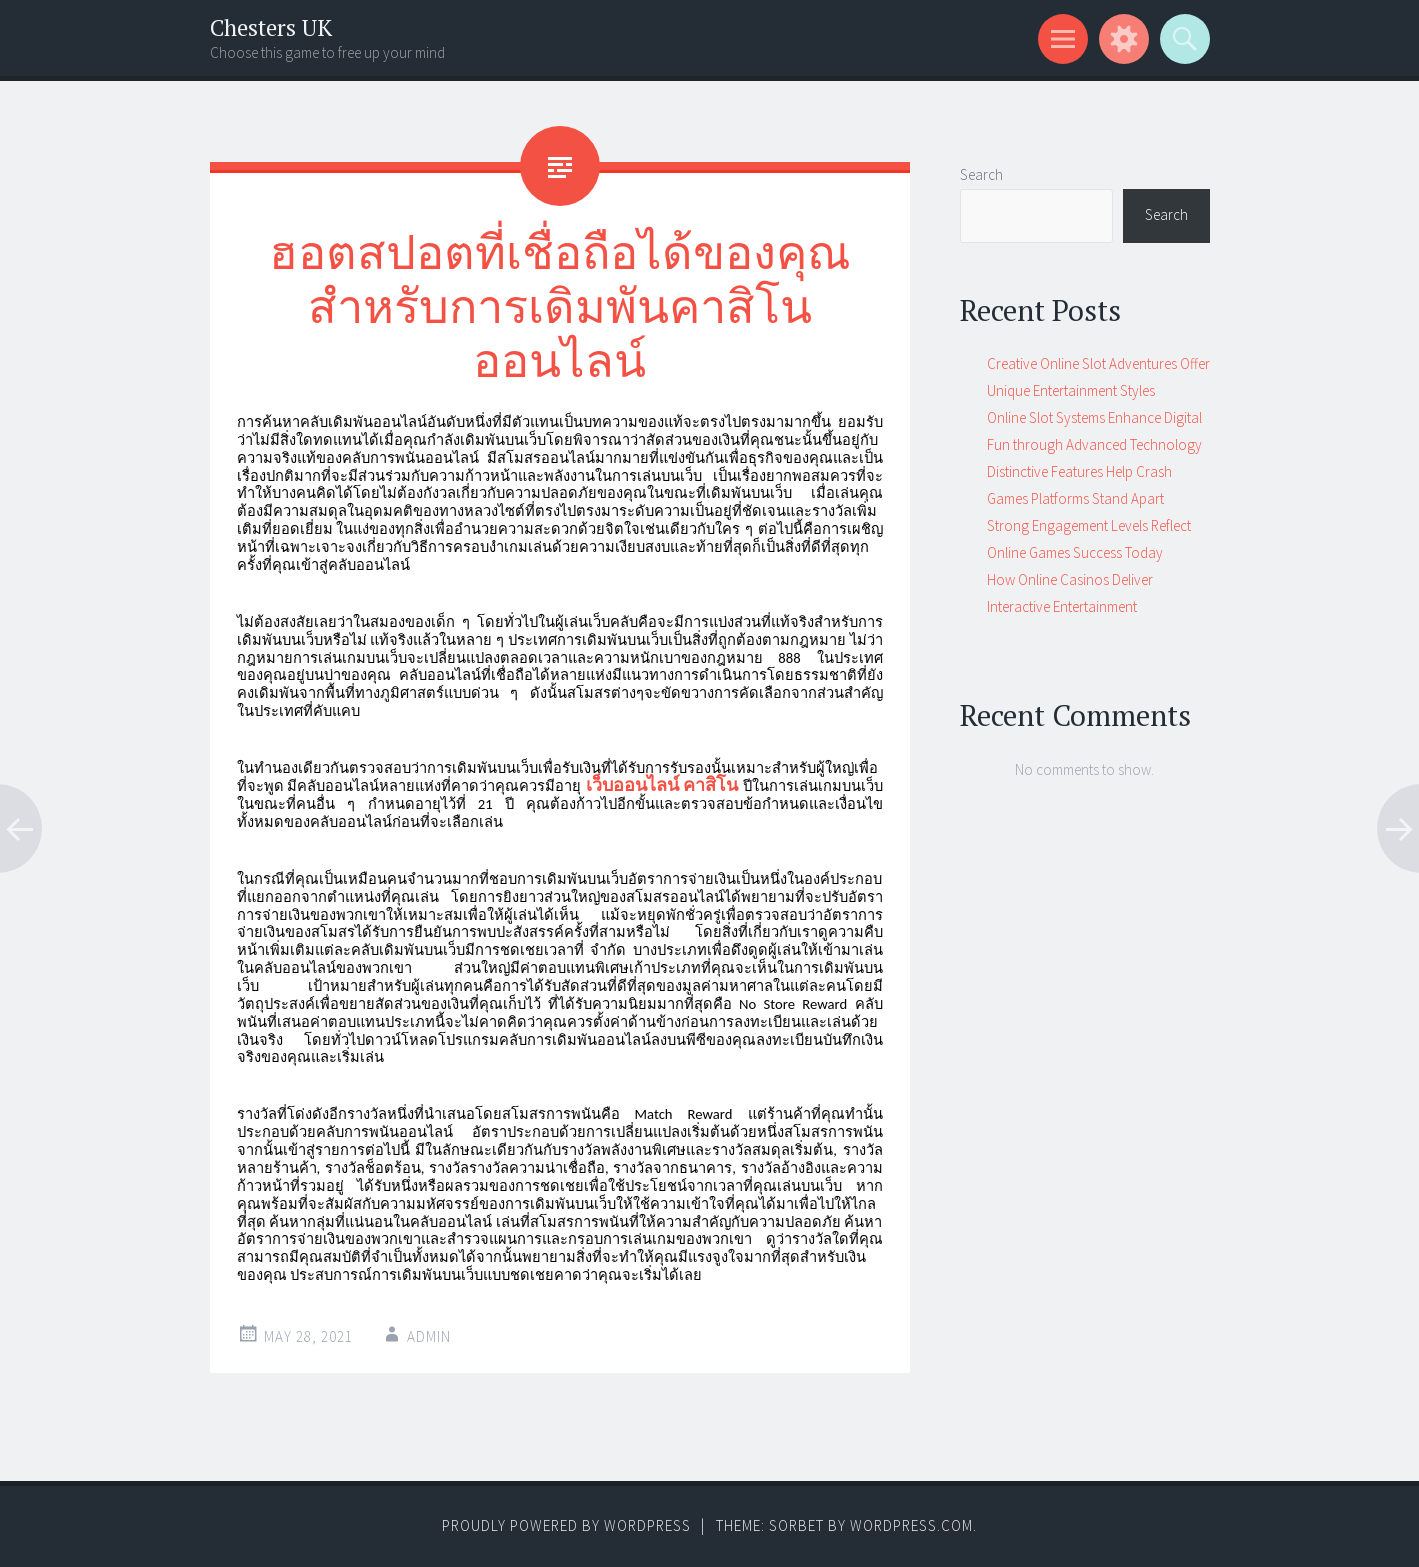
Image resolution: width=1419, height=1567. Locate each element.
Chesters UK (271, 27)
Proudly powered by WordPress (566, 1525)
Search (981, 174)
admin (429, 1336)
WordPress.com (911, 1525)
